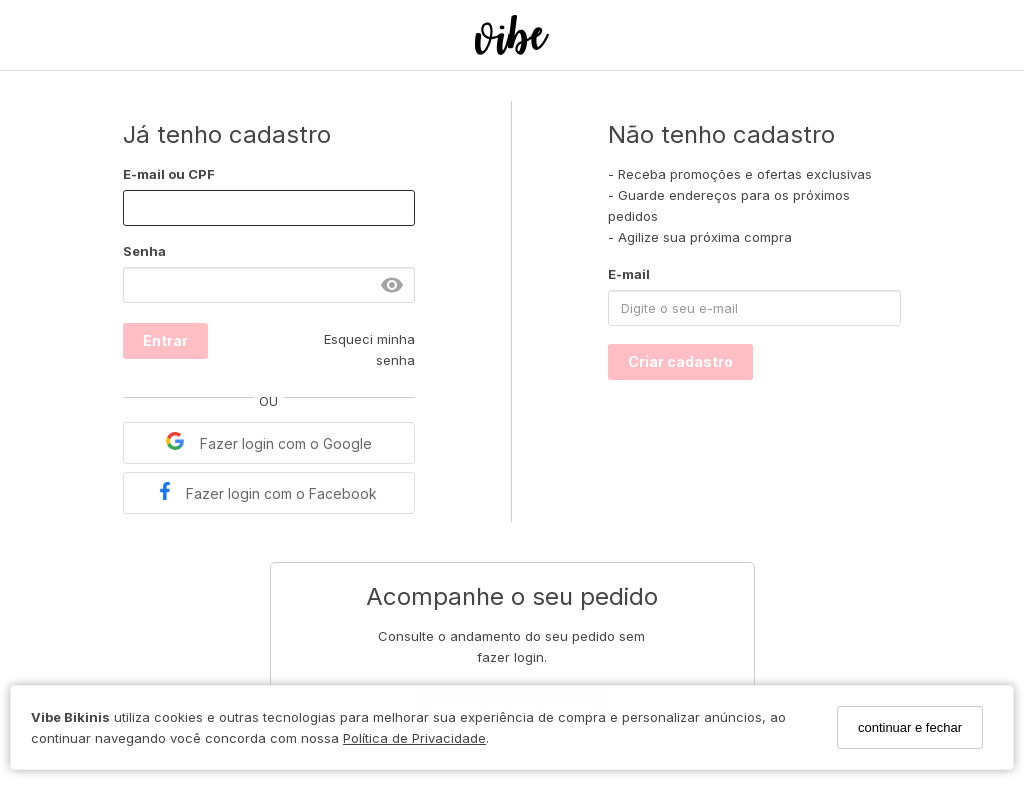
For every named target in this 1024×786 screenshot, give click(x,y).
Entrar (165, 340)
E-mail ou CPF (169, 174)
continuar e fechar (910, 727)
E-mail (629, 274)
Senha (144, 251)
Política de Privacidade (414, 738)
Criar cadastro (680, 361)
